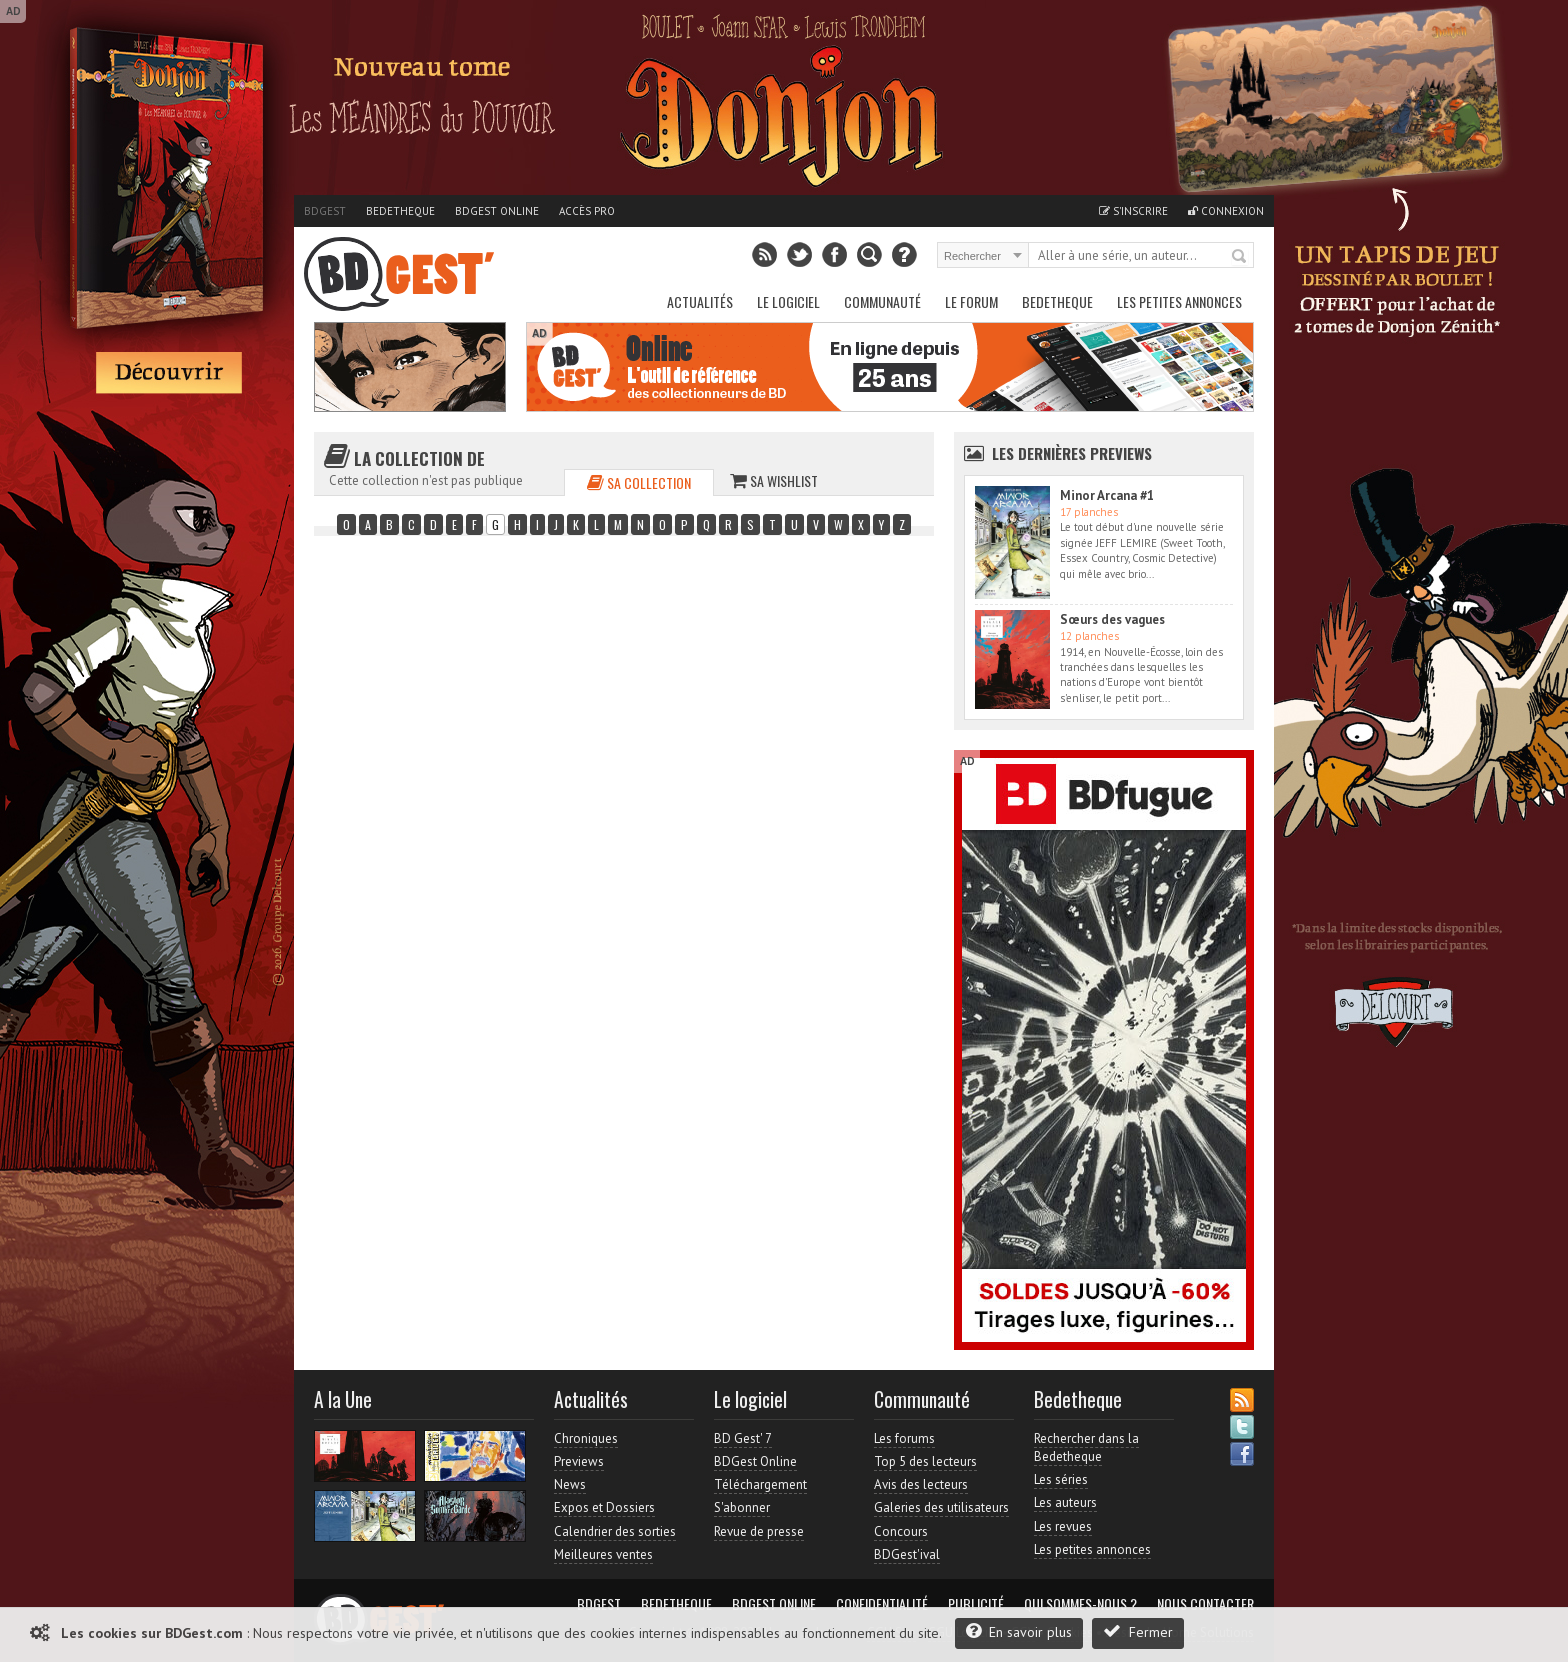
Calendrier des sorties (615, 1531)
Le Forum (971, 301)
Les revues (1063, 1526)
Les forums (904, 1438)
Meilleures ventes (603, 1554)
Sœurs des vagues (1112, 619)
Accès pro (587, 211)
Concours (901, 1531)
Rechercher (1240, 257)
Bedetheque (400, 211)
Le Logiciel (788, 301)
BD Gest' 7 (743, 1438)
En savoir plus (1019, 1631)
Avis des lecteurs (921, 1484)
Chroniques (586, 1438)
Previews (579, 1461)
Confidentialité (882, 1604)
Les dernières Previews (1072, 453)
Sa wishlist (774, 480)
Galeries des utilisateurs (941, 1507)
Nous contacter (1205, 1604)
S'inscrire (1133, 211)
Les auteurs (1065, 1502)
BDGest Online (497, 211)
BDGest (325, 211)
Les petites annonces (1179, 301)
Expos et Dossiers (604, 1507)
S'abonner (742, 1507)
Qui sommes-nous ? (1080, 1604)
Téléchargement (760, 1484)
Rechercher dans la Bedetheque (1086, 1447)
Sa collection (639, 482)
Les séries (1061, 1479)
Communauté (882, 301)
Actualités (700, 301)
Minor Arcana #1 (1107, 495)
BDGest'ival (907, 1554)
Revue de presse (759, 1531)
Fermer (1138, 1631)
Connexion (1226, 211)
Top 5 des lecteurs (925, 1461)
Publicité (976, 1604)
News (570, 1484)
